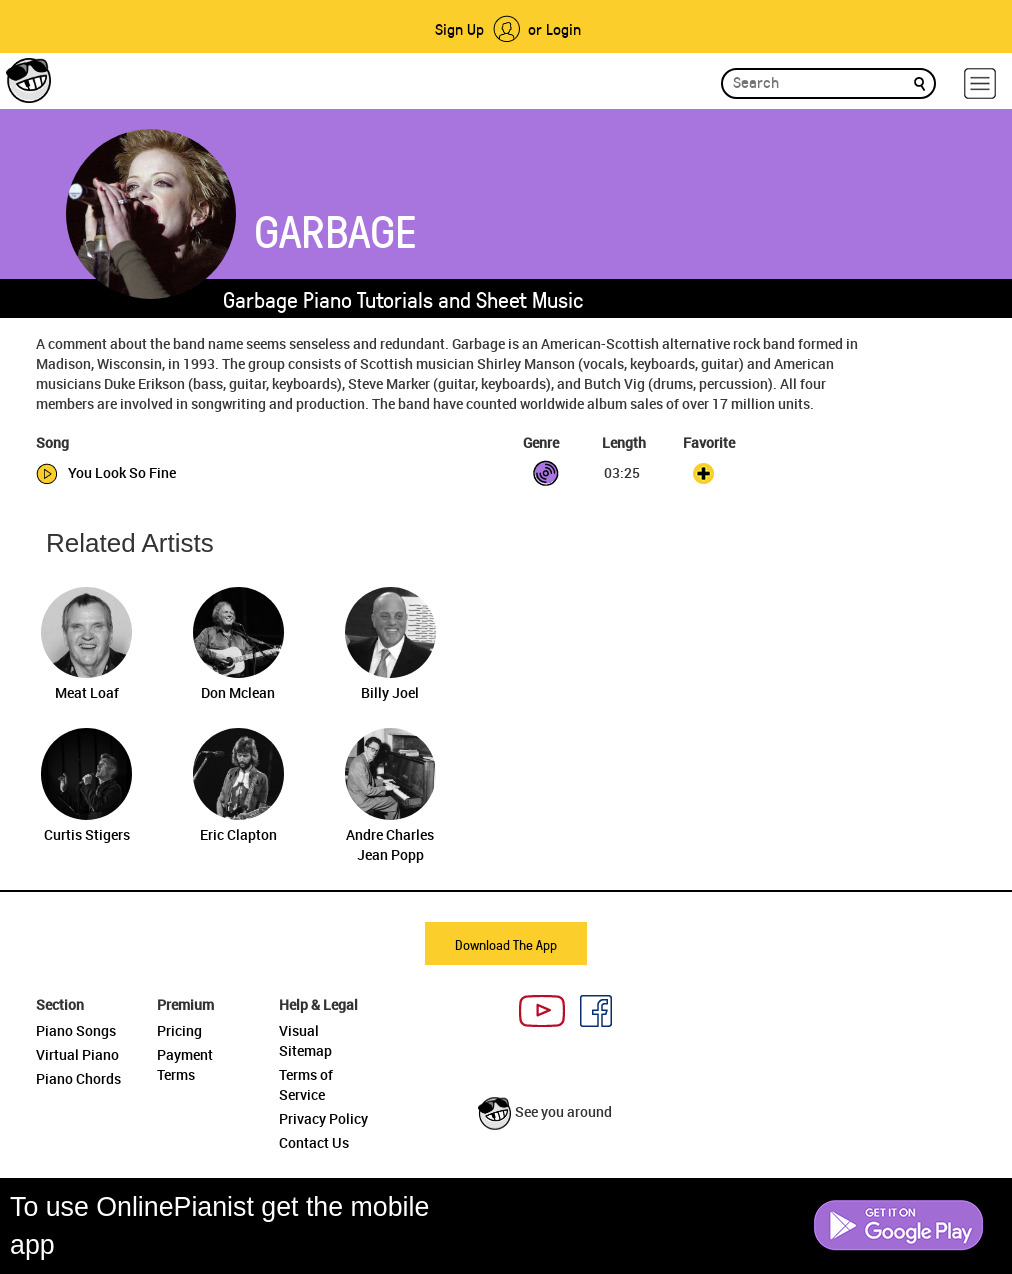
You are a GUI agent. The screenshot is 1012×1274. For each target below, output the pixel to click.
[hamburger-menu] (980, 83)
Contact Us (314, 1142)
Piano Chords (78, 1078)
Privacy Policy (323, 1118)
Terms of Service (306, 1084)
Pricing (179, 1030)
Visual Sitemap (305, 1040)
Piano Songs (76, 1030)
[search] (919, 82)
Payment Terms (185, 1064)
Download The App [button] (506, 944)
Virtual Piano (77, 1054)
